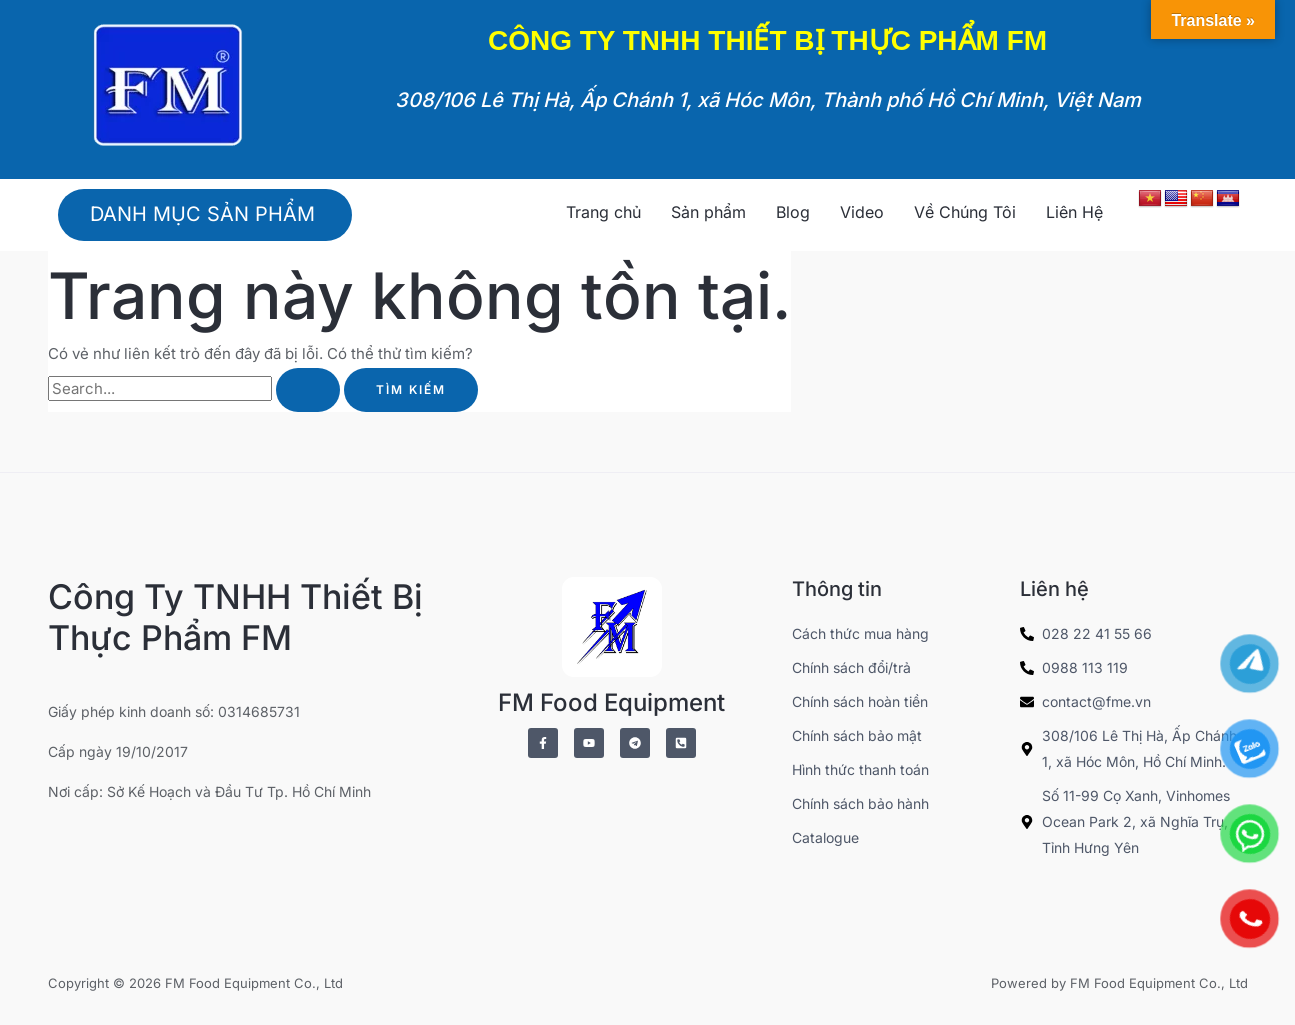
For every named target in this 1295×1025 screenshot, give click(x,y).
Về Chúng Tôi (965, 212)
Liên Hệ (1074, 212)
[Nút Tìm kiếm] (308, 390)
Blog (793, 212)
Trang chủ (603, 212)
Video (862, 212)
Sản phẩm (708, 212)
